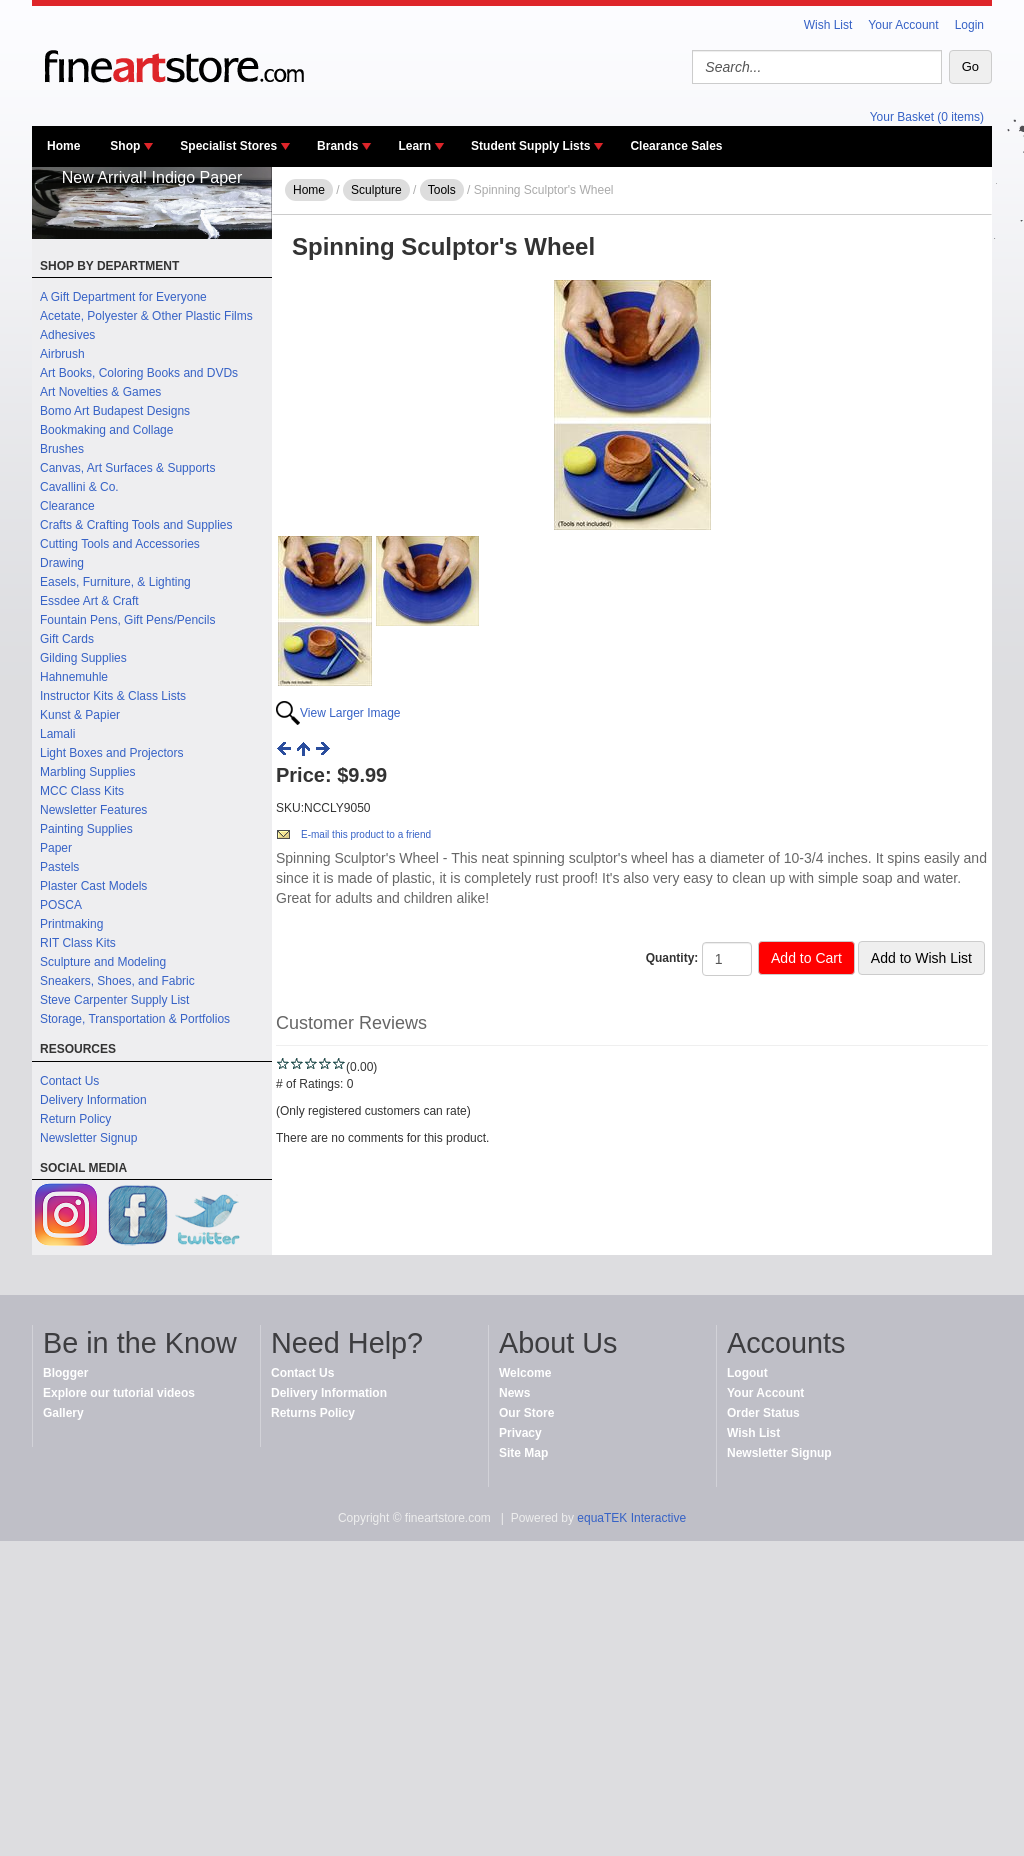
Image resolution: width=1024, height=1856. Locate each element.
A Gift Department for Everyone (123, 297)
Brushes (62, 449)
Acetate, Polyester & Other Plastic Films (146, 316)
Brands (337, 146)
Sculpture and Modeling (103, 962)
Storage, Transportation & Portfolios (135, 1019)
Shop (125, 146)
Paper (56, 848)
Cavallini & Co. (79, 487)
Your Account (903, 25)
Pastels (59, 867)
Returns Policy (313, 1413)
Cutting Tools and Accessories (120, 544)
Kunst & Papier (80, 715)
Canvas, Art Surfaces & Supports (127, 468)
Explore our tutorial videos (119, 1393)
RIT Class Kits (78, 943)
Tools (442, 190)
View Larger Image (350, 713)
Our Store (526, 1413)
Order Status (763, 1413)
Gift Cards (67, 639)
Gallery (63, 1413)
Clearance (67, 506)
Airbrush (62, 354)
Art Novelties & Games (100, 392)
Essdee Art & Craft (89, 601)
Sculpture (376, 190)
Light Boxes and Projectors (111, 753)
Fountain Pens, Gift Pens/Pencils (127, 620)
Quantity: (672, 958)
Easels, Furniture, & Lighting (115, 582)
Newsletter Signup (88, 1138)
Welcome (525, 1373)
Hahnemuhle (74, 677)
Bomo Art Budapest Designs (115, 411)
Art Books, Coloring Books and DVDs (139, 373)
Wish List (828, 25)
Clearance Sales (676, 146)
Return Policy (75, 1119)
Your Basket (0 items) (927, 117)
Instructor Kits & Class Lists (113, 696)
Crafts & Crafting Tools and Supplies (136, 525)
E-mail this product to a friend (366, 834)
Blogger (65, 1373)
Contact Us (69, 1081)
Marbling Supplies (87, 772)
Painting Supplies (86, 829)
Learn (414, 146)
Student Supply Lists (530, 146)
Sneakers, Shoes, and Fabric (117, 981)
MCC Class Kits (82, 791)
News (514, 1393)
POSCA (61, 905)
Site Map (523, 1453)
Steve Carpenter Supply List (114, 1000)
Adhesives (67, 335)
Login (969, 25)
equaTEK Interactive (631, 1518)
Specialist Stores (228, 146)
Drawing (62, 563)
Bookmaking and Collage (106, 430)
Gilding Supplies (83, 658)
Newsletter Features (93, 810)
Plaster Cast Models (93, 886)
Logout (747, 1373)
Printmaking (71, 924)
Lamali (57, 734)
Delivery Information (93, 1100)
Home (63, 146)
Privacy (520, 1433)
